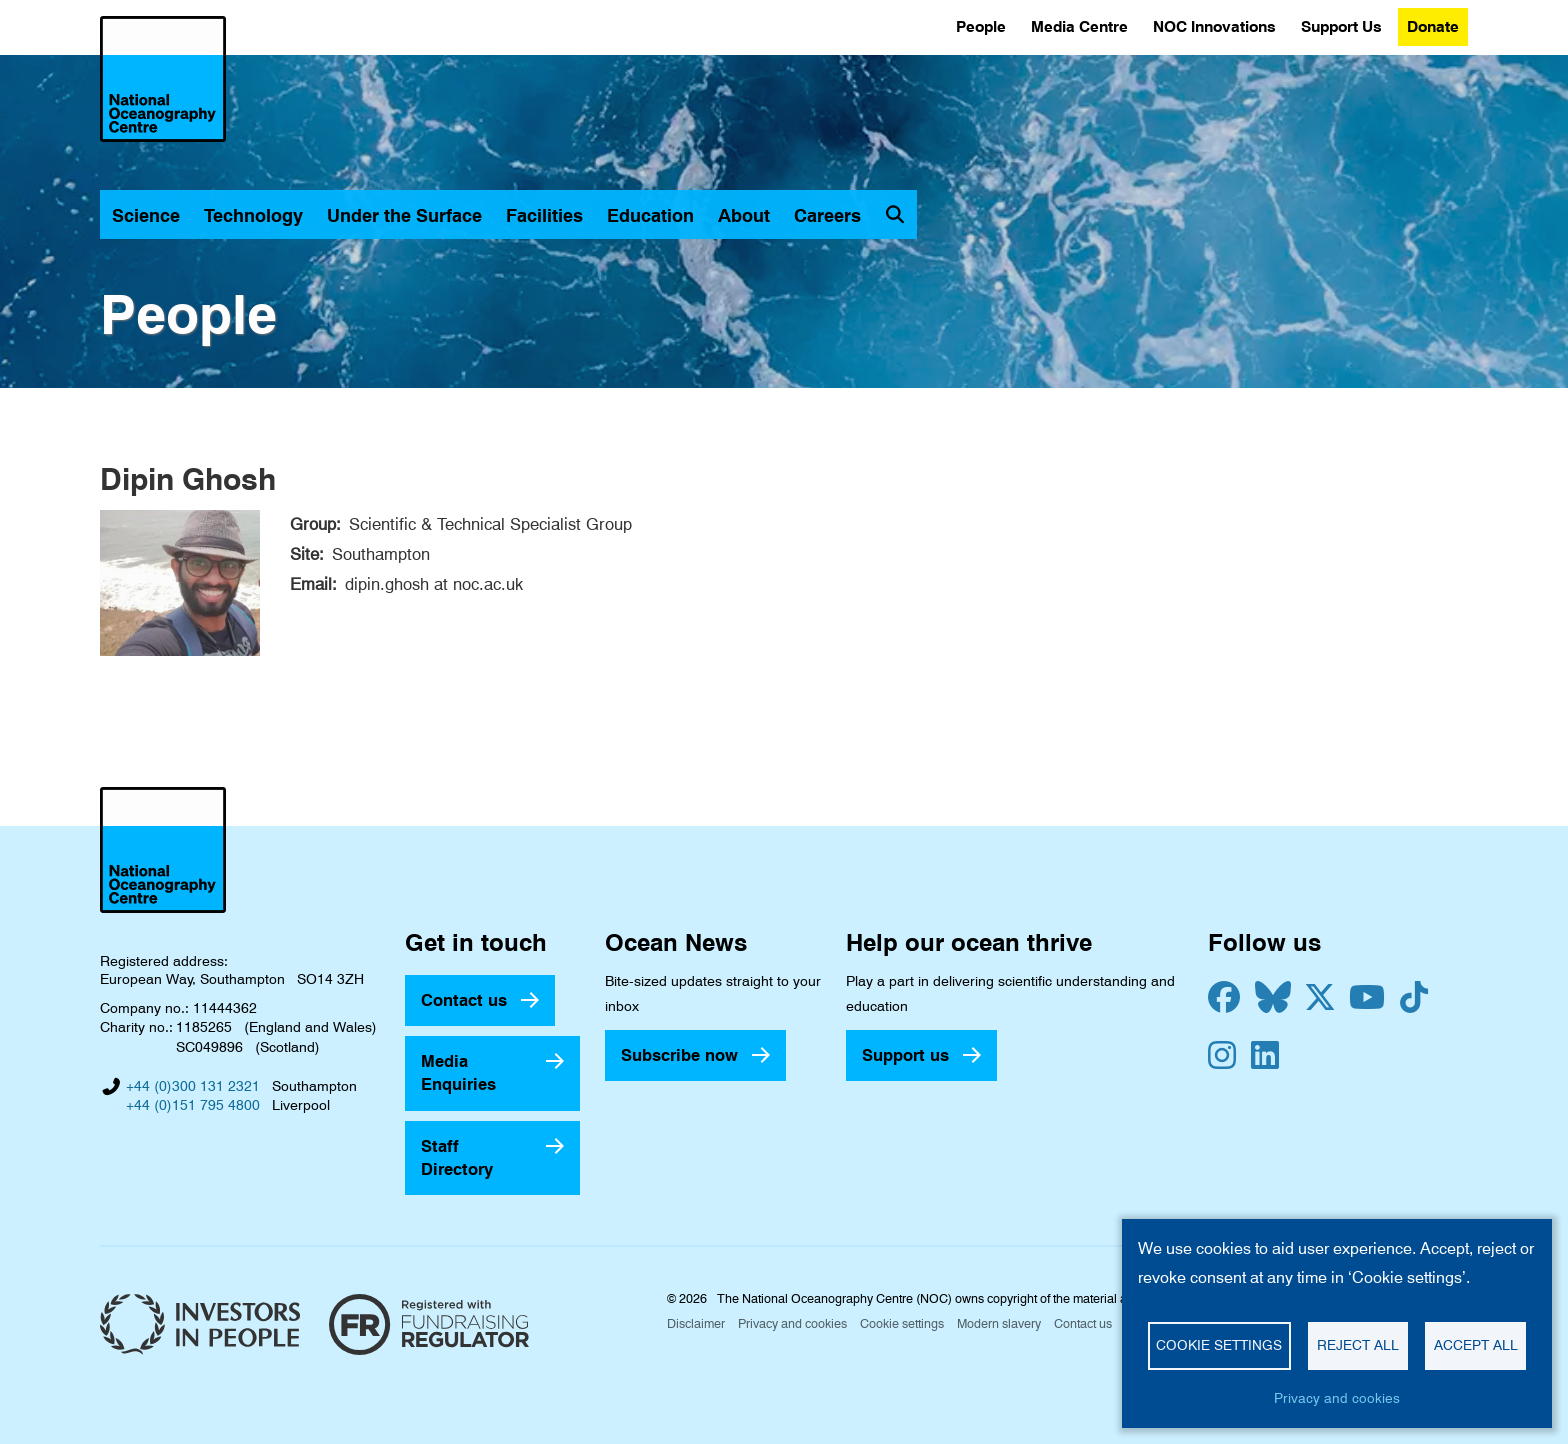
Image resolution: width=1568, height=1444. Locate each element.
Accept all (1476, 1345)
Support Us (1341, 26)
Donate (1433, 26)
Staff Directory (457, 1157)
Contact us (464, 1000)
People (981, 26)
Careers (827, 215)
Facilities (544, 215)
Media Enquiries (458, 1072)
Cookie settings (902, 1323)
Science (146, 215)
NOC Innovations (1214, 26)
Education (650, 215)
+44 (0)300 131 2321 (193, 1086)
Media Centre (1079, 26)
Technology (253, 215)
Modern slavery (999, 1323)
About (744, 215)
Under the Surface (404, 215)
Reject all (1358, 1345)
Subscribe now (679, 1055)
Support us (905, 1055)
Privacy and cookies (792, 1323)
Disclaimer (696, 1323)
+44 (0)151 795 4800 (193, 1105)
